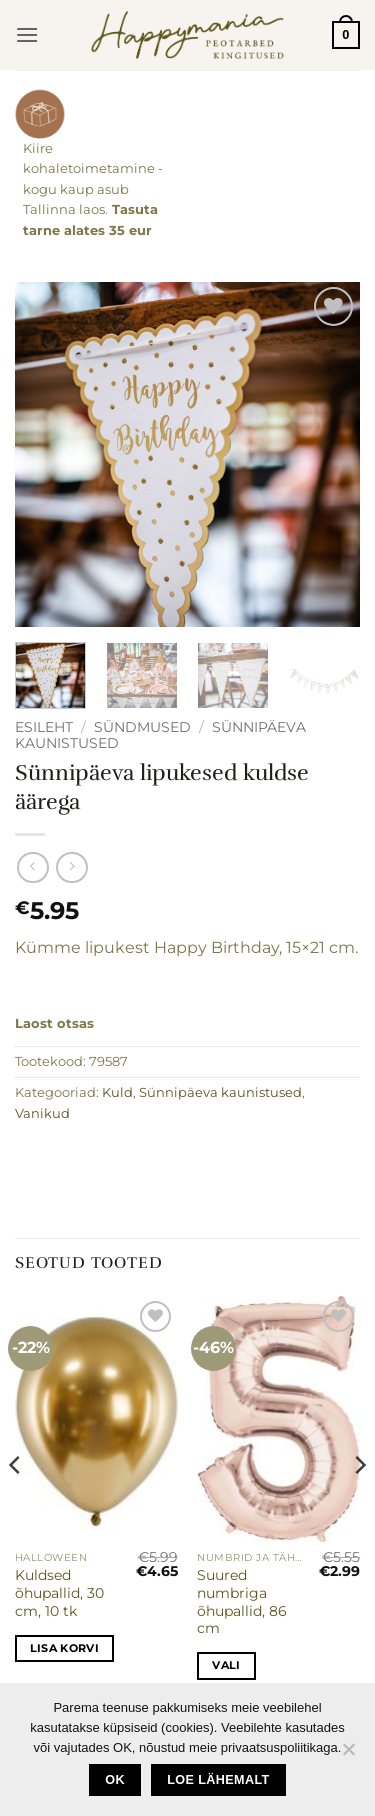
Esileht (44, 727)
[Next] (359, 1505)
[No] (348, 1755)
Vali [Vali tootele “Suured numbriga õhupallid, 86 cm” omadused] (226, 1665)
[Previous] (16, 1505)
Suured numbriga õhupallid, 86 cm (242, 1601)
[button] (27, 34)
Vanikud (42, 1113)
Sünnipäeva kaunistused (220, 1092)
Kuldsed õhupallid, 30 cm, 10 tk (59, 1592)
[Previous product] (71, 867)
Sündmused (142, 727)
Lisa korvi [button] (64, 1648)
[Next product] (32, 867)
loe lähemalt (218, 1780)
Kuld (117, 1092)
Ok (115, 1780)
